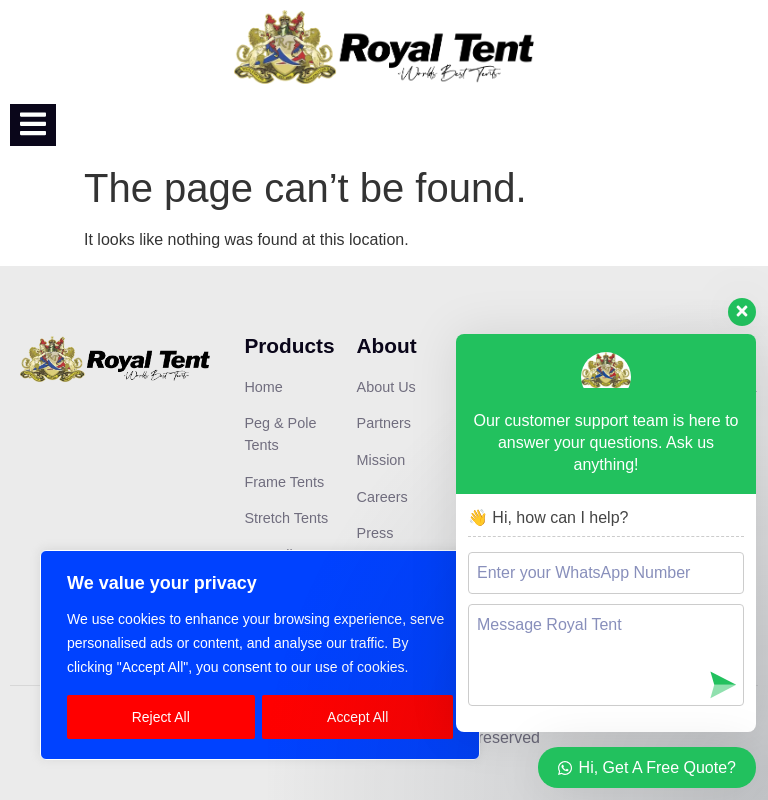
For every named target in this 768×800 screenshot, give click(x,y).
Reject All (161, 717)
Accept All (357, 717)
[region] (260, 655)
